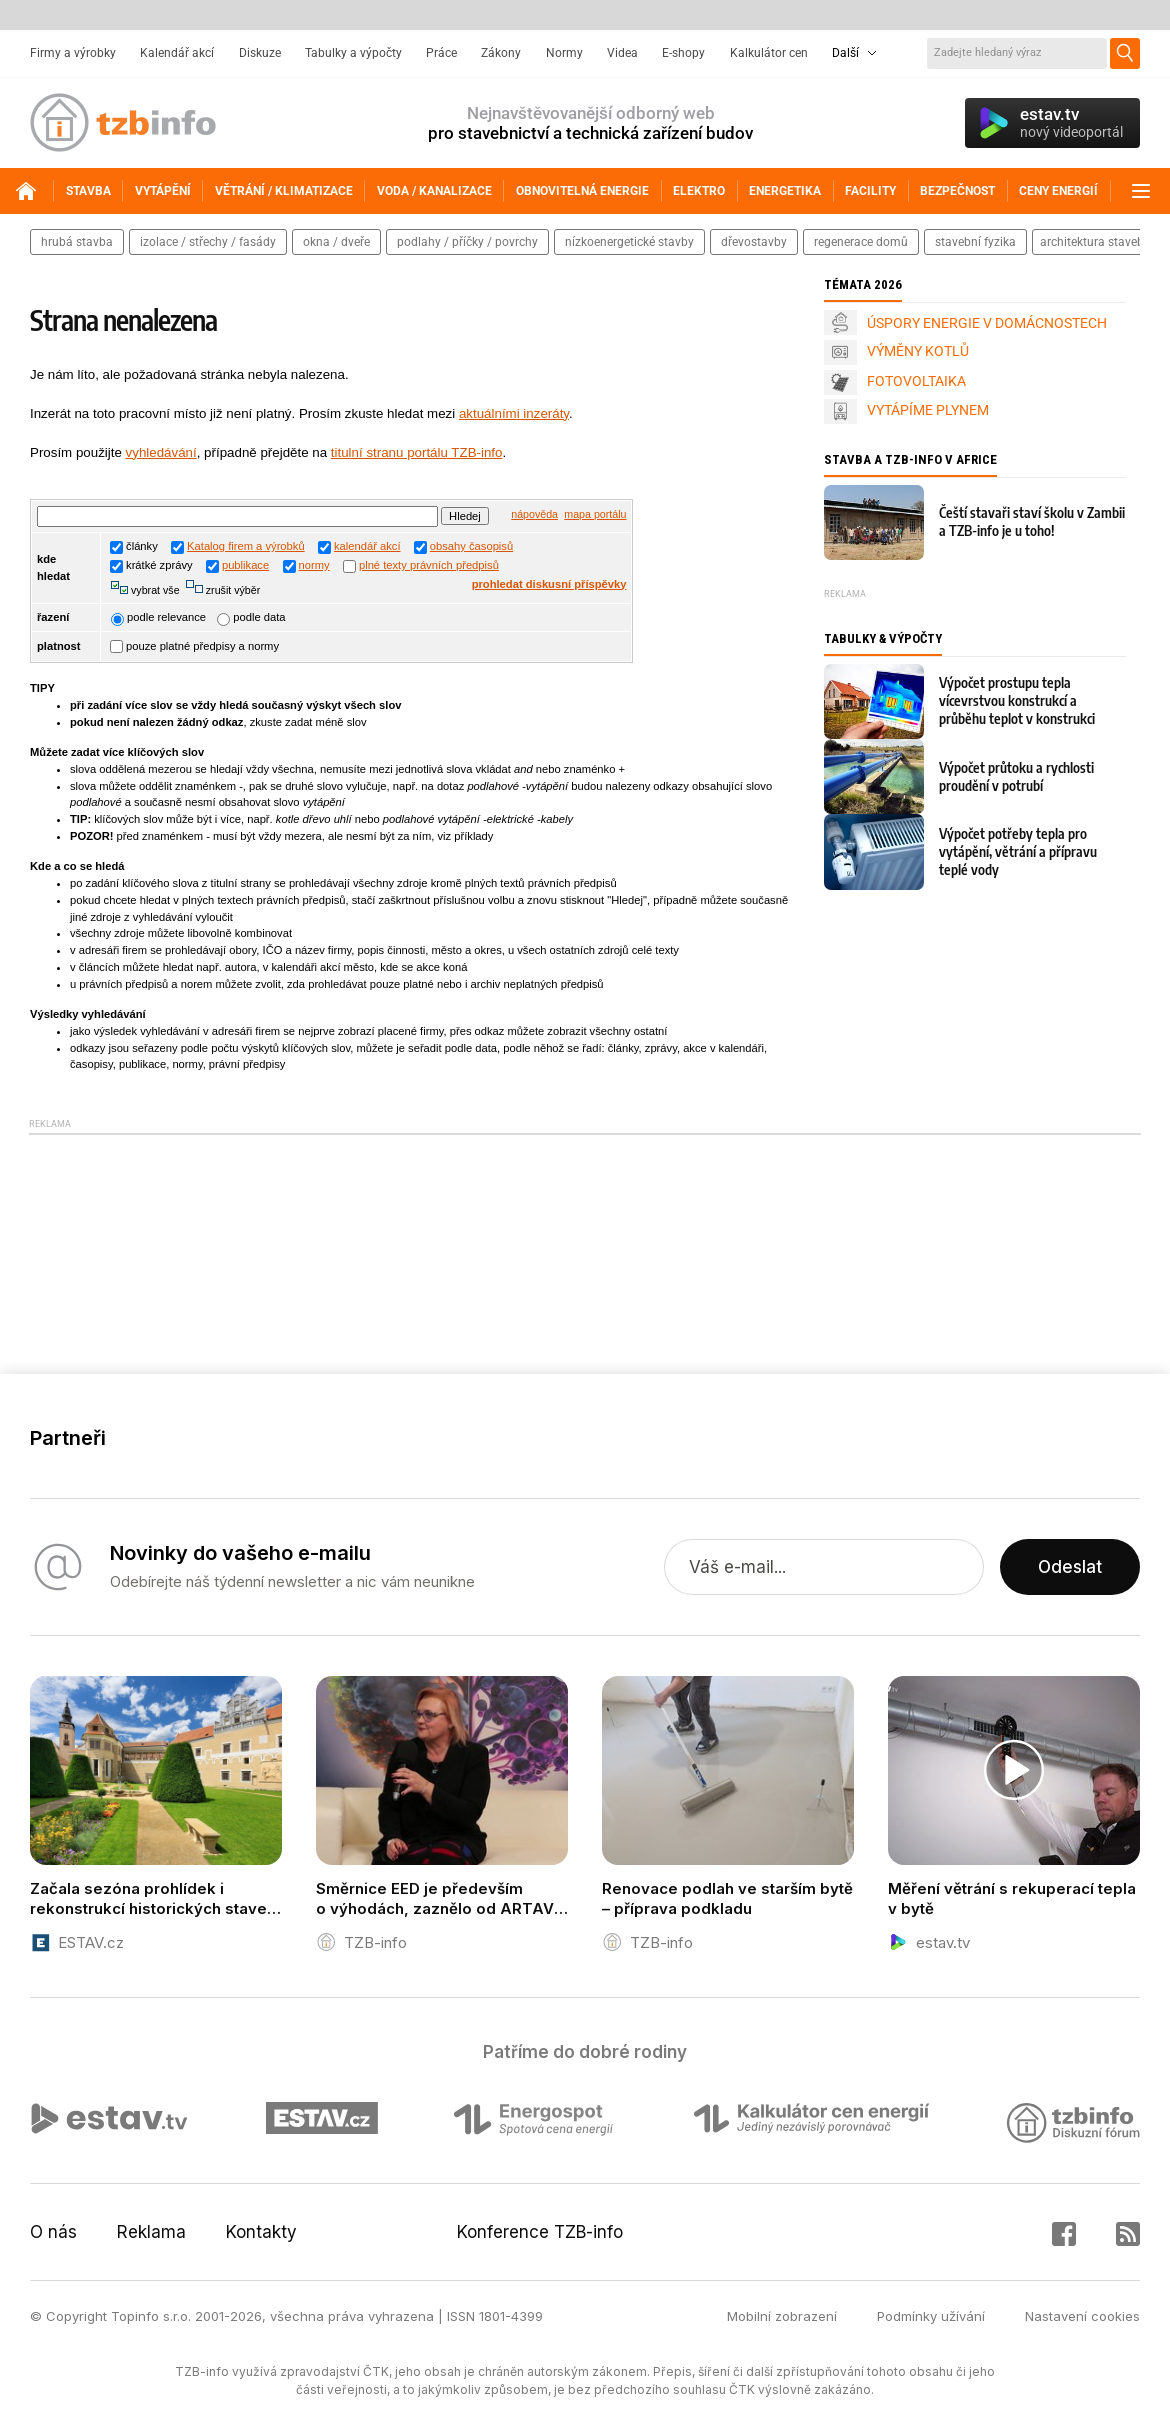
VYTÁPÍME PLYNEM (928, 410)
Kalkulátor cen (769, 53)
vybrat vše (154, 590)
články (134, 546)
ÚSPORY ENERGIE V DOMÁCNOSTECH (987, 323)
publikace (245, 565)
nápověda (534, 514)
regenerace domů (861, 242)
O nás (53, 2232)
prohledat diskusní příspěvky (549, 584)
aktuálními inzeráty (514, 413)
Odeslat (1070, 1567)
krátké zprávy (151, 565)
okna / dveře (336, 242)
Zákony (501, 53)
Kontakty (261, 2232)
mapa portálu (595, 514)
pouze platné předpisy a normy (194, 646)
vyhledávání (161, 452)
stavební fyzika (975, 242)
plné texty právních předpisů (429, 565)
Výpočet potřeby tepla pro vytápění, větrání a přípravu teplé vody (1018, 851)
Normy (564, 53)
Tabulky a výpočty (353, 53)
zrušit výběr (231, 590)
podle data (251, 617)
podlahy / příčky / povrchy (467, 242)
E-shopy (683, 53)
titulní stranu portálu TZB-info (417, 452)
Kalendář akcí (177, 53)
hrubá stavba (77, 242)
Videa (622, 53)
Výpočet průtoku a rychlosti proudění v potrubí (1016, 776)
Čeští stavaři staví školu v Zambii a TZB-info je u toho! (1032, 521)
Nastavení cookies (1082, 2316)
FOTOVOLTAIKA (916, 381)
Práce (441, 53)
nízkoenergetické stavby (629, 242)
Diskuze (260, 53)
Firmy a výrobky (73, 53)
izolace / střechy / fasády (208, 242)
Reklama (151, 2232)
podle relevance (158, 617)
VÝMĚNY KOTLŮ (918, 351)
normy (314, 565)
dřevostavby (754, 242)
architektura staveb (1092, 242)
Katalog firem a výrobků (246, 546)
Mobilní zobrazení (782, 2316)
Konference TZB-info (540, 2232)
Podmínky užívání (931, 2316)
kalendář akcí (367, 546)
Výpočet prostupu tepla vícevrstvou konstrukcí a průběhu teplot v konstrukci (1017, 700)
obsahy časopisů (471, 546)
